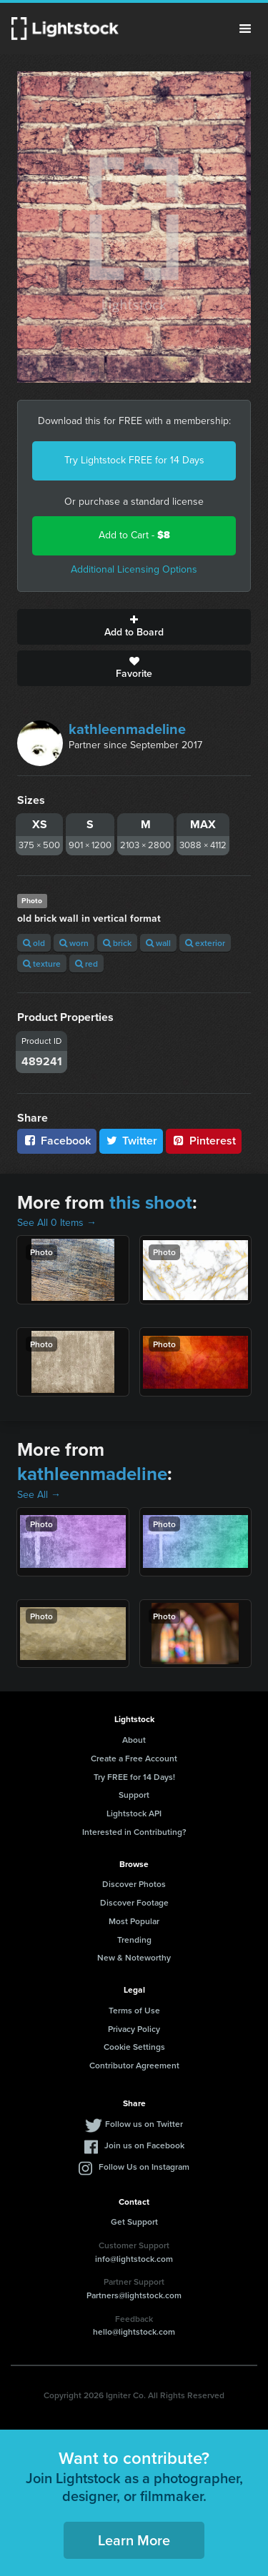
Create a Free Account (134, 1758)
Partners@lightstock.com (134, 2295)
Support (134, 1794)
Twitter (131, 1140)
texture (42, 963)
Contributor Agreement (134, 2065)
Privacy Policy (134, 2029)
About (134, 1740)
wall (158, 943)
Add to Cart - (134, 535)
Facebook (57, 1140)
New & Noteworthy (134, 1957)
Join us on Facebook (144, 2145)
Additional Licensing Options (134, 569)
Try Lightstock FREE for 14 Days (134, 460)
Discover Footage (134, 1902)
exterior (205, 943)
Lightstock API (134, 1813)
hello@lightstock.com (134, 2331)
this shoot (150, 1202)
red (86, 963)
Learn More (134, 2540)
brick (117, 943)
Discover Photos (134, 1884)
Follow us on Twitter (144, 2124)
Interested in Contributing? (134, 1832)
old (34, 943)
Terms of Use (134, 2010)
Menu (245, 28)
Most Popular (134, 1921)
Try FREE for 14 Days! (134, 1777)
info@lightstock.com (134, 2259)
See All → (39, 1494)
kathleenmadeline (127, 729)
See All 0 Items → (56, 1222)
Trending (134, 1939)
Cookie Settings (134, 2047)
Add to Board (134, 627)
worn (74, 943)
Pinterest (204, 1140)
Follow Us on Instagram (144, 2166)
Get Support (134, 2221)
